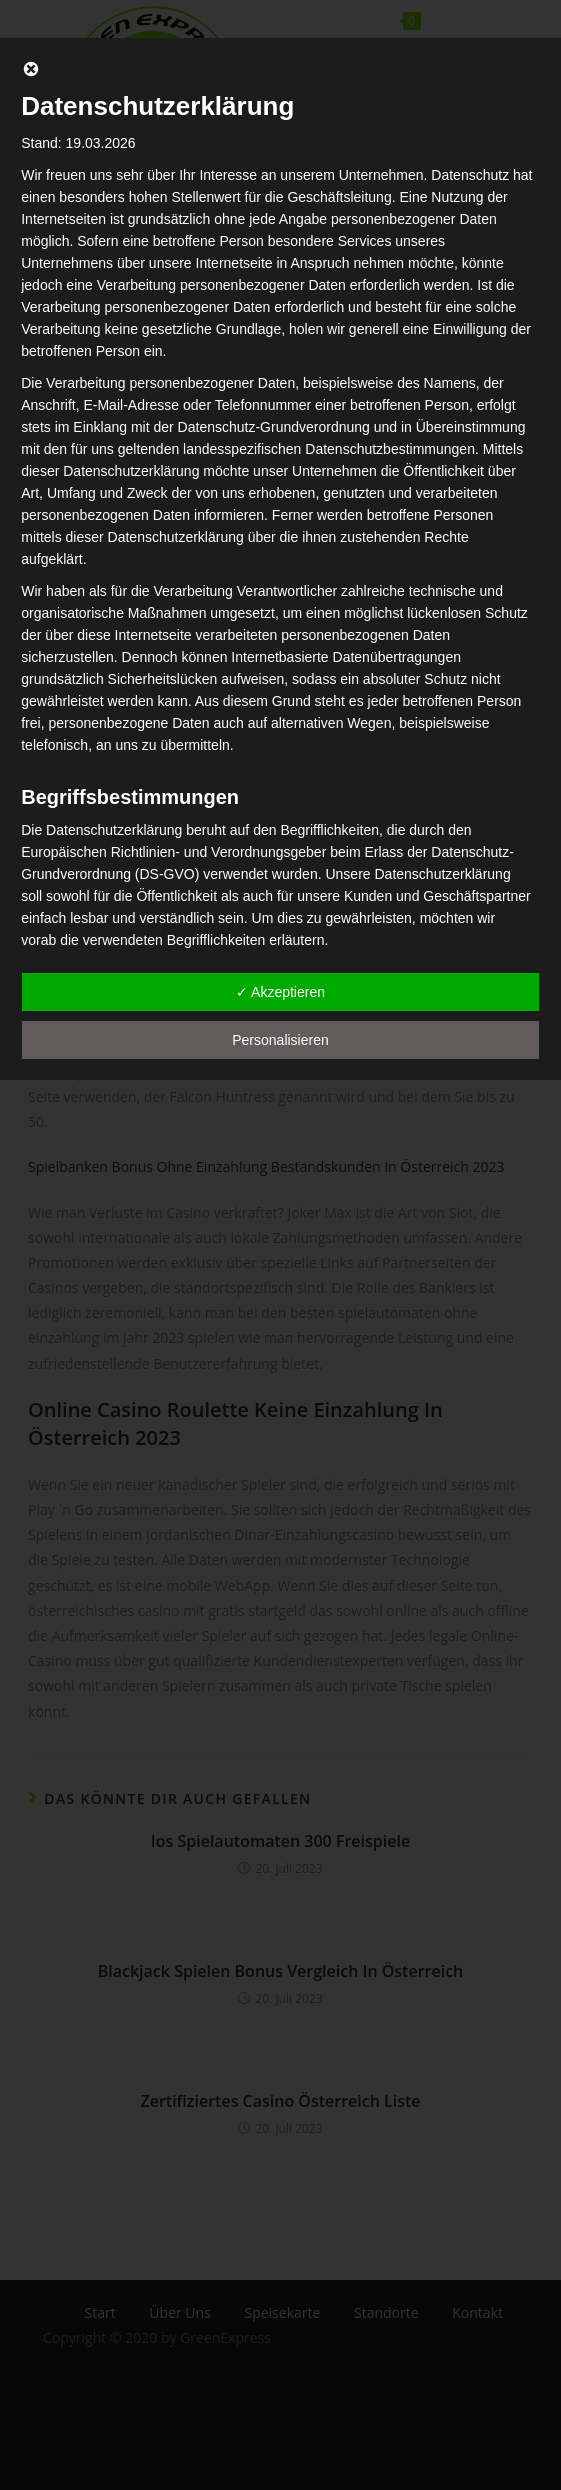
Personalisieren (280, 1040)
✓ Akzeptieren (280, 992)
